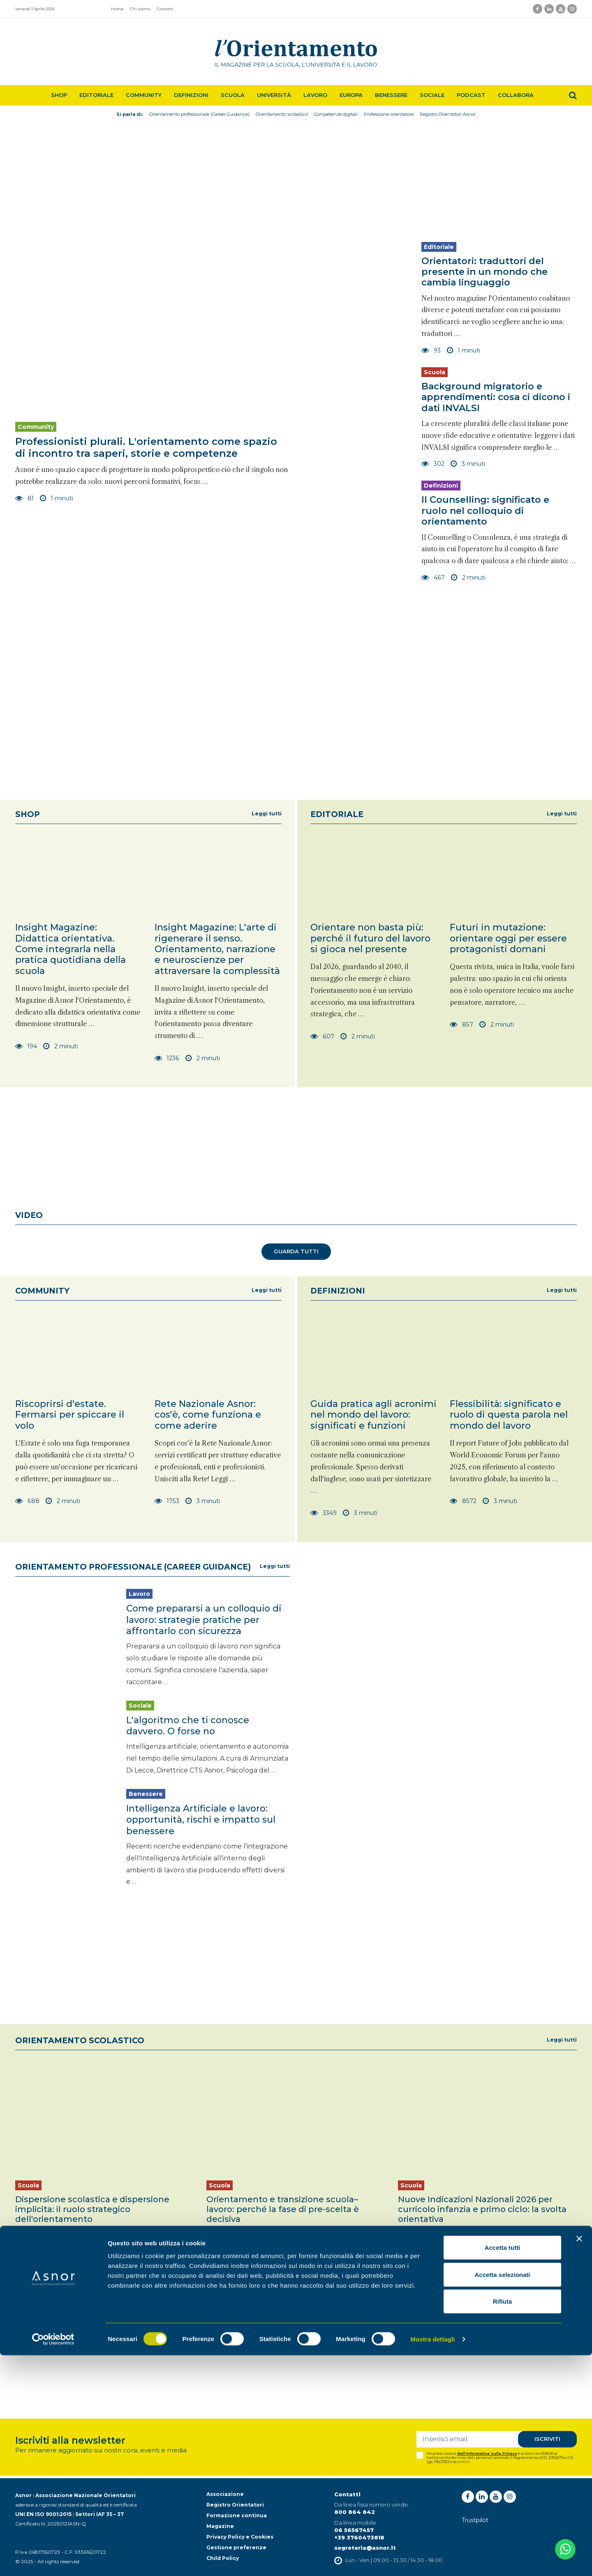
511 (216, 2271)
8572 (463, 1501)
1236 (167, 1058)
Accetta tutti (502, 2468)
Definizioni (191, 95)
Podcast (471, 95)
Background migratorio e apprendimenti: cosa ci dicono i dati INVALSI (495, 397)
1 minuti (57, 498)
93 (431, 350)
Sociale (432, 95)
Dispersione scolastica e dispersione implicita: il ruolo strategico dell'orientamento (92, 2206)
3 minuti (468, 463)
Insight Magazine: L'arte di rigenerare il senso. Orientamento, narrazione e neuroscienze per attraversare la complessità (217, 949)
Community (144, 95)
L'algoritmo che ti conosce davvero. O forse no (188, 1724)
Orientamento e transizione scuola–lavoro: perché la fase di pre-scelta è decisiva (282, 2206)
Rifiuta (502, 2521)
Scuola (233, 95)
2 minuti (468, 577)
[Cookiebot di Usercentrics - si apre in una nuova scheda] (53, 2560)
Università (274, 95)
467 (432, 577)
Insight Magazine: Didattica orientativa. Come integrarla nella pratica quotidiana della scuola (70, 949)
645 (26, 2271)
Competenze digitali (336, 114)
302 (432, 463)
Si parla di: (129, 114)
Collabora (516, 95)
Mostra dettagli (432, 2559)
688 (27, 1501)
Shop (59, 95)
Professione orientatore (389, 114)
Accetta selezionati (502, 2495)
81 (24, 498)
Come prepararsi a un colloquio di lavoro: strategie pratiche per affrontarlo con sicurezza (204, 1619)
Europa (351, 95)
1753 (167, 1501)
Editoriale (96, 95)
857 (461, 1024)
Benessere (391, 95)
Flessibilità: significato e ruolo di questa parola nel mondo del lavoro (509, 1415)
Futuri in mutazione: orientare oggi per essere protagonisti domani (508, 938)
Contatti (165, 9)
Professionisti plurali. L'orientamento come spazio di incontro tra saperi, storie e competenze (146, 447)
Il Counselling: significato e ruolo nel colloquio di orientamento (485, 510)
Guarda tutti (296, 1251)
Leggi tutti (267, 813)
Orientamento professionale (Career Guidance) (199, 114)
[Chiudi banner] (579, 2459)
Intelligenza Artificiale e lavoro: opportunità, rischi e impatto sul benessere (201, 1816)
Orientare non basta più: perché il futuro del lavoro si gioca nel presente (370, 938)
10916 (412, 2271)
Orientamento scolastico (282, 114)
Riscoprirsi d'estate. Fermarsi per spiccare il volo (69, 1415)
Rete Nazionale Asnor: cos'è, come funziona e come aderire (208, 1415)
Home (117, 9)
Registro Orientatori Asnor (448, 114)
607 (322, 1036)
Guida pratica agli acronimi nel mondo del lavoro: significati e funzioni (373, 1415)
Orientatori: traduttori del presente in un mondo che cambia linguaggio (484, 272)
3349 (323, 1513)
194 (26, 1046)
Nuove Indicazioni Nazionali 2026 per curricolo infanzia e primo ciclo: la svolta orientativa (482, 2206)
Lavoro (315, 95)
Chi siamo (140, 9)
